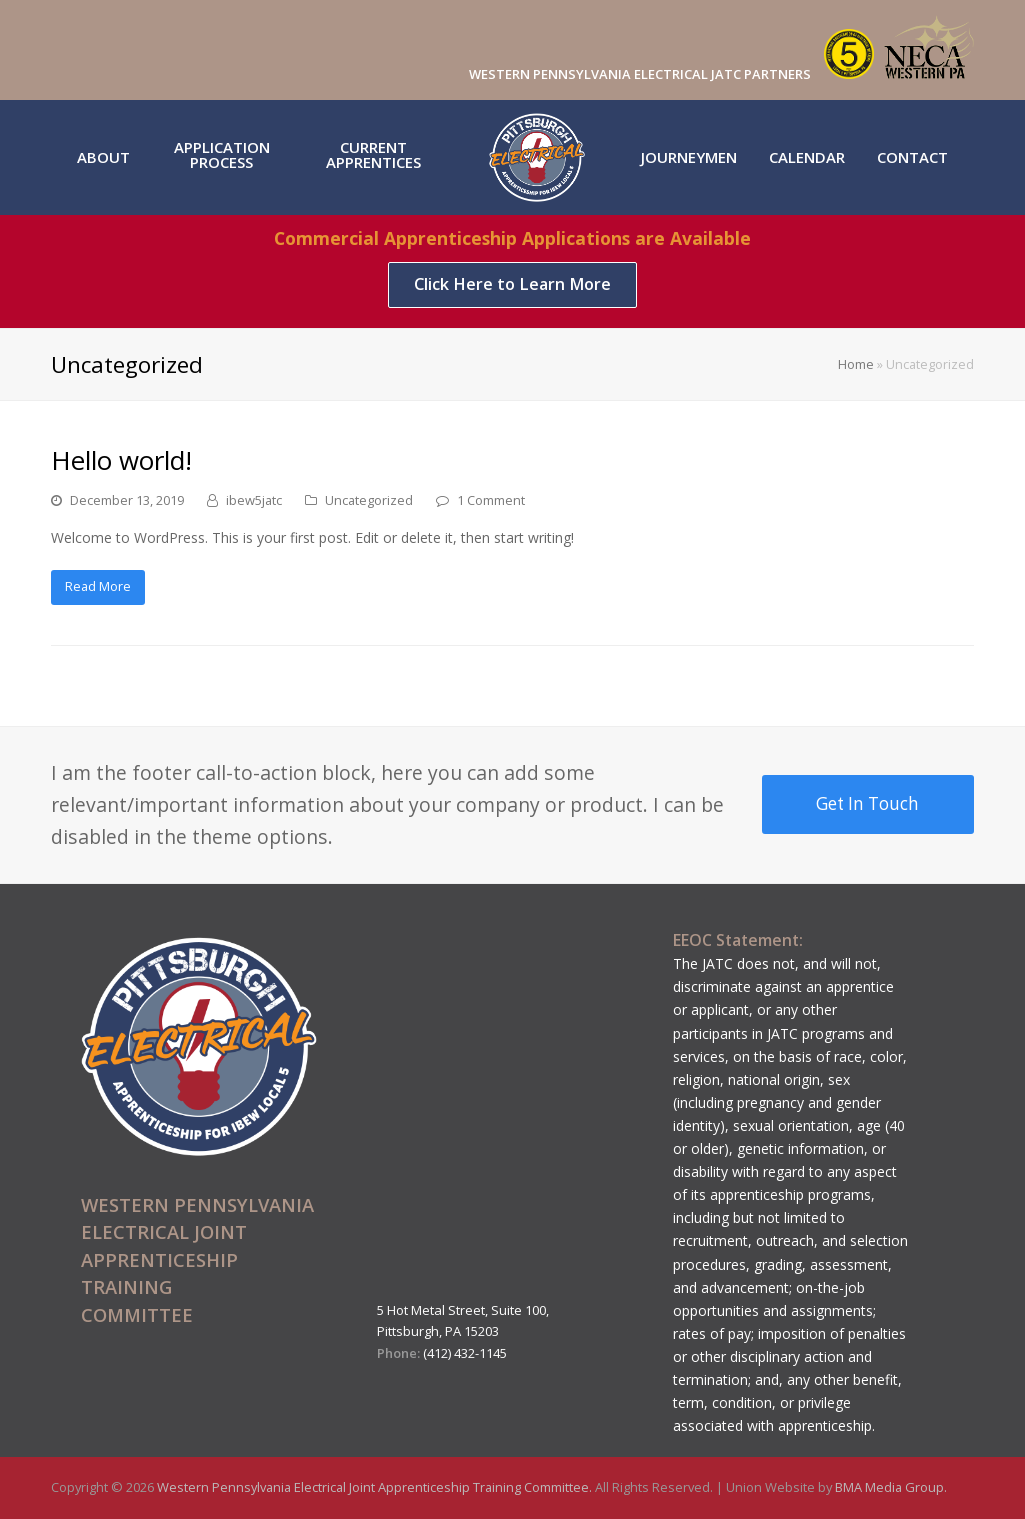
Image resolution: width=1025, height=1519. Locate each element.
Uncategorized (369, 500)
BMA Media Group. (891, 1487)
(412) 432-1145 (465, 1353)
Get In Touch (867, 803)
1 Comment (491, 500)
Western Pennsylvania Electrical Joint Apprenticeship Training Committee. (376, 1487)
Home (856, 364)
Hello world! (121, 460)
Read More (98, 586)
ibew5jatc (254, 500)
